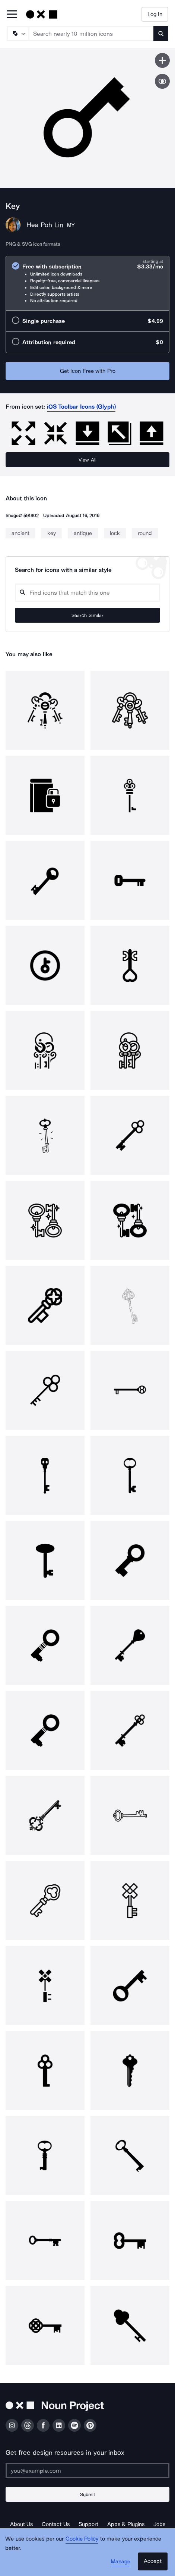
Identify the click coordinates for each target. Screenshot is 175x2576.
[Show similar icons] (162, 81)
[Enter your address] (87, 2470)
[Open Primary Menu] (12, 15)
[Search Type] (17, 33)
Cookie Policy (82, 2538)
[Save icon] (162, 60)
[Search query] (87, 593)
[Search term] (91, 33)
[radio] (87, 283)
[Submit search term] (160, 33)
